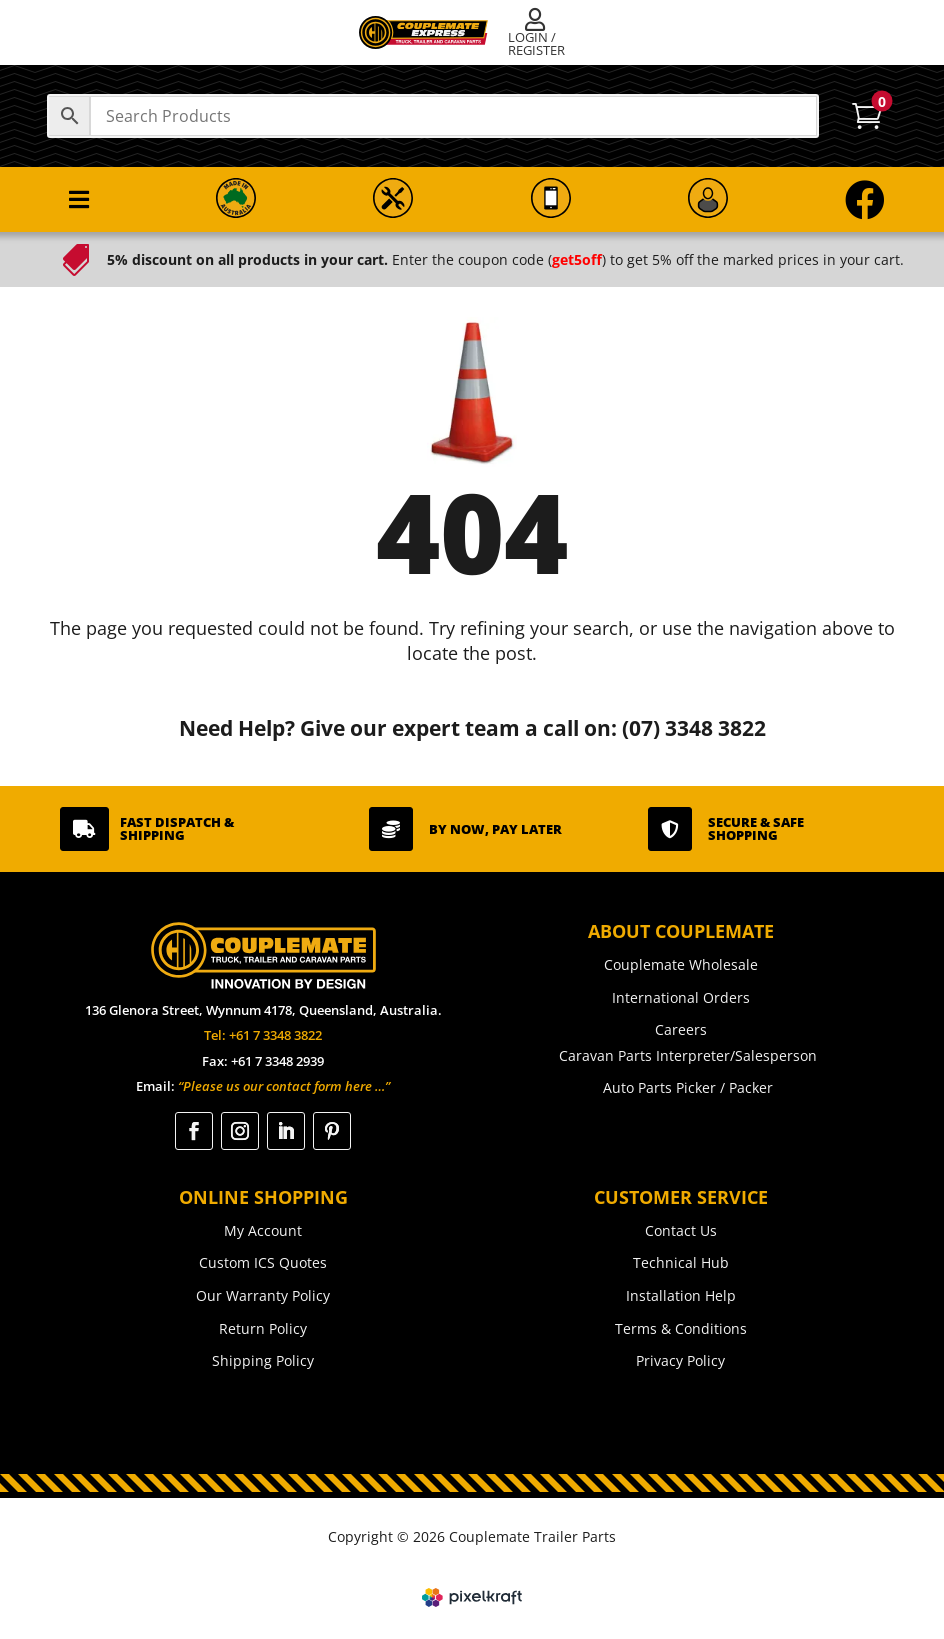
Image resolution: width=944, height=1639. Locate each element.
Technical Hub (681, 1262)
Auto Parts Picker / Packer (688, 1087)
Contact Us (681, 1230)
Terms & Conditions (681, 1328)
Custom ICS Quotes (263, 1262)
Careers (681, 1029)
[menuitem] (539, 33)
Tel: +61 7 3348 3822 (263, 1035)
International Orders (681, 997)
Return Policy (263, 1328)
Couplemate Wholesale (681, 964)
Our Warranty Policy (263, 1295)
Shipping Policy (263, 1360)
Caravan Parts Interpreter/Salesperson (688, 1055)
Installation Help (681, 1295)
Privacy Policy (680, 1360)
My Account (263, 1230)
